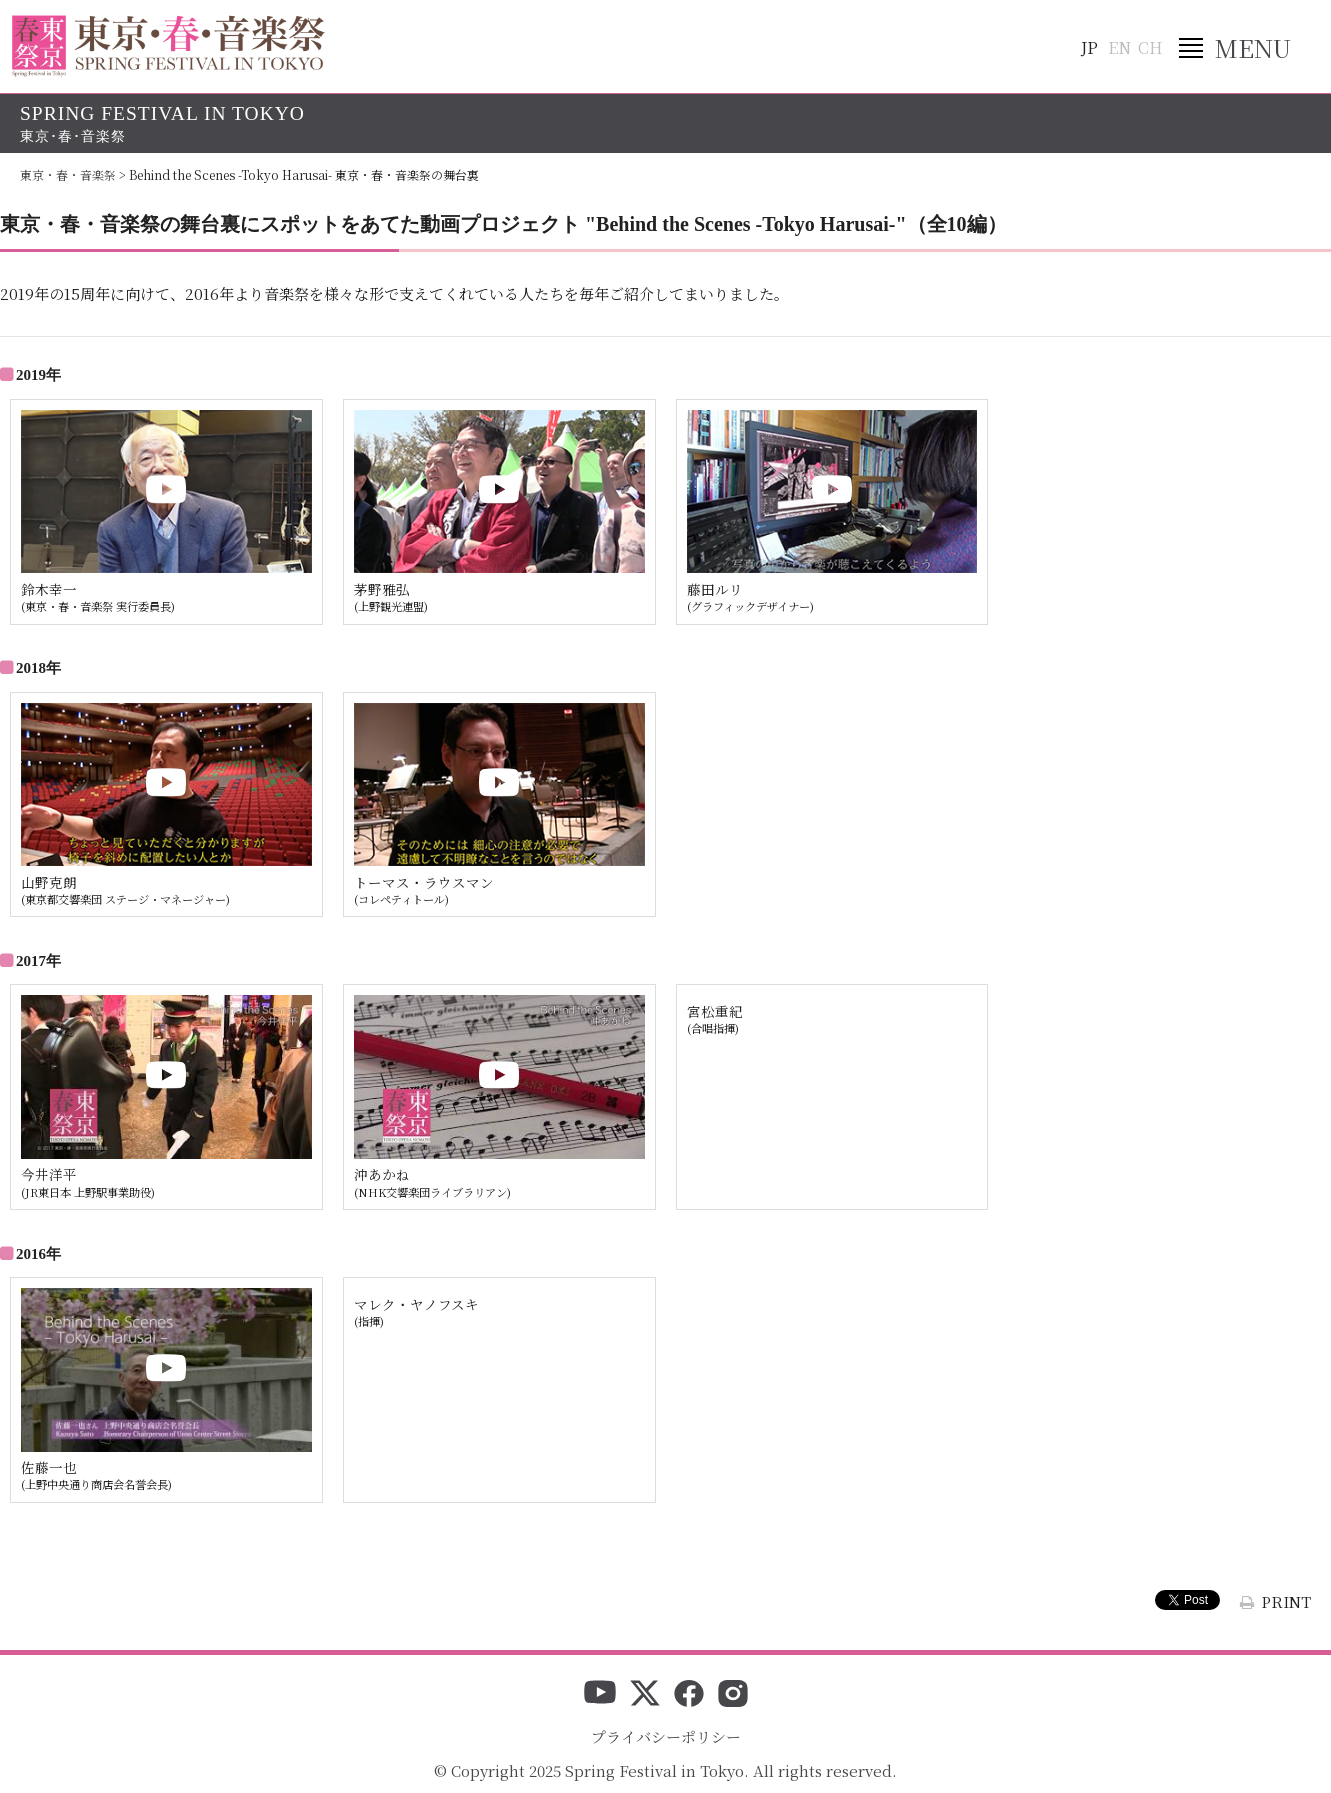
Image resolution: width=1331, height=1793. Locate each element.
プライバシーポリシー (666, 1736)
